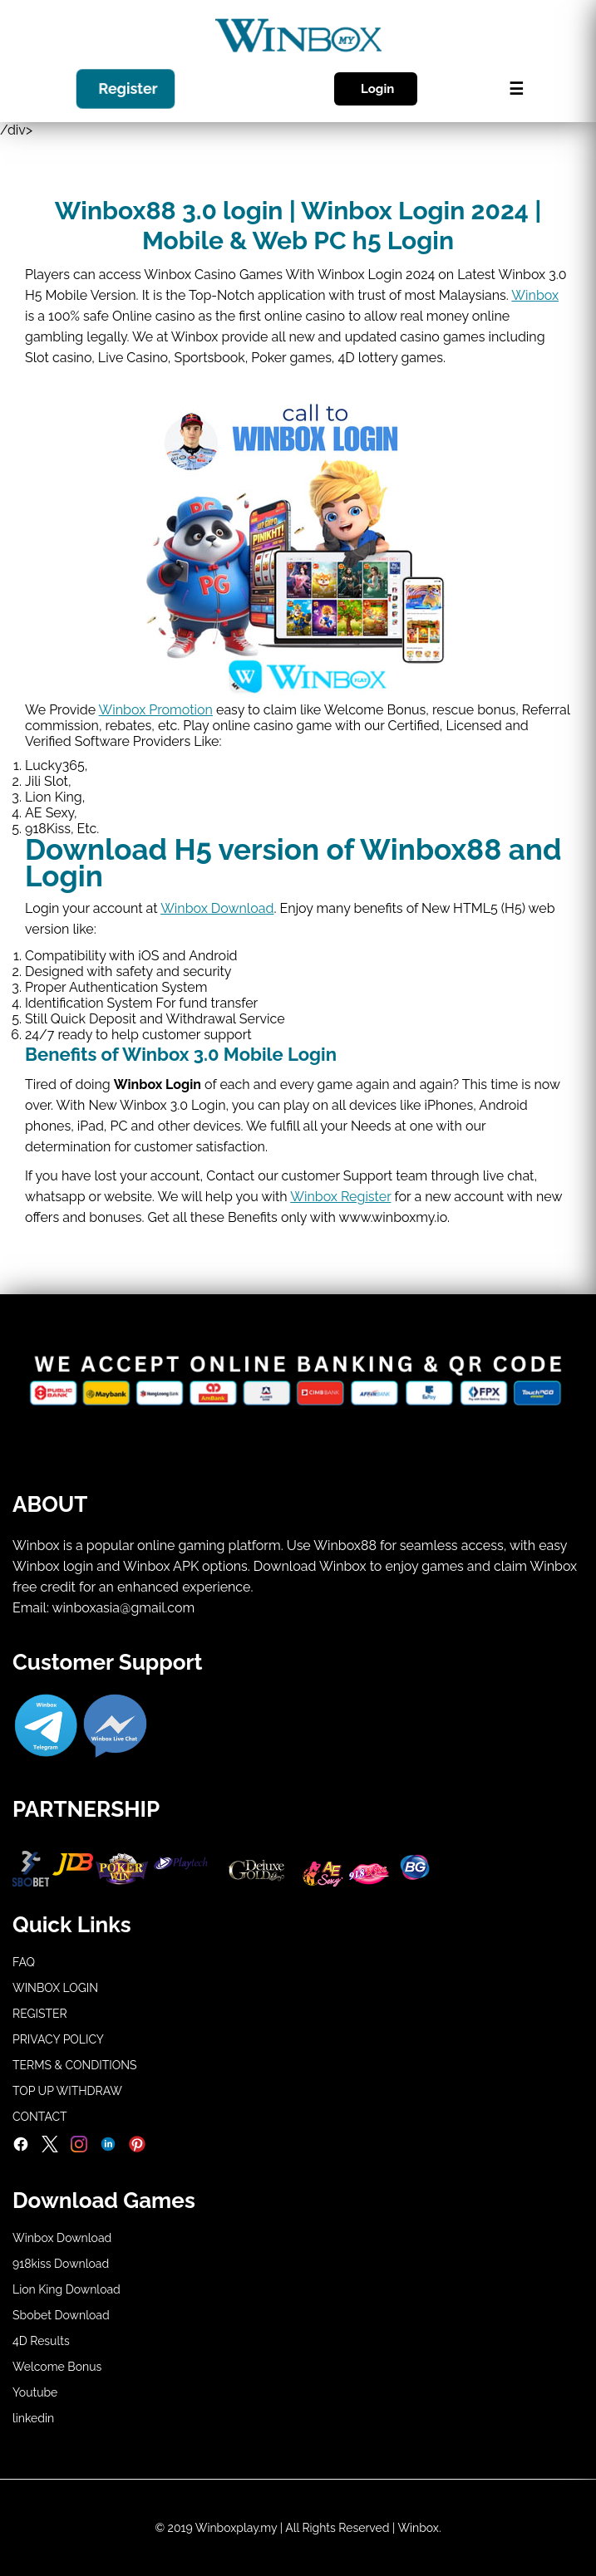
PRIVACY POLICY (58, 2039)
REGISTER (39, 2013)
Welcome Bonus (56, 2366)
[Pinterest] (137, 2148)
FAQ (23, 1962)
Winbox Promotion (156, 710)
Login (377, 88)
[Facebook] (20, 2148)
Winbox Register (340, 1197)
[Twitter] (50, 2148)
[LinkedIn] (108, 2148)
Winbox (535, 295)
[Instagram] (79, 2148)
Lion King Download (66, 2289)
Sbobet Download (61, 2315)
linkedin (33, 2418)
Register (128, 90)
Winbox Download (216, 908)
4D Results (41, 2341)
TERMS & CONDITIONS (74, 2065)
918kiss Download (60, 2263)
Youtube (34, 2392)
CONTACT (39, 2116)
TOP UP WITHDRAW (67, 2091)
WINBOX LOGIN (55, 1988)
